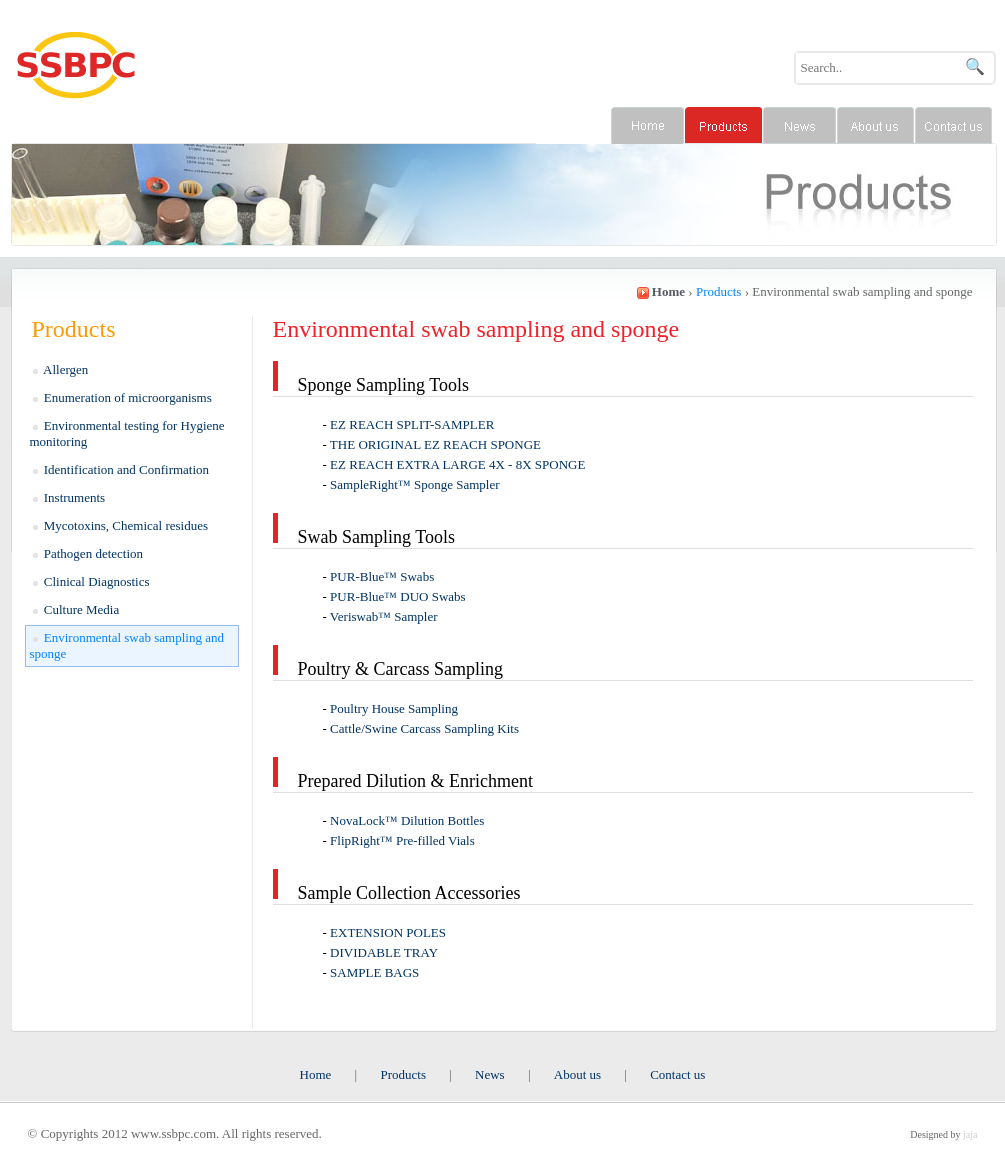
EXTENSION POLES (388, 932)
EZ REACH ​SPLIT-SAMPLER (412, 424)
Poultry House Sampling (394, 708)
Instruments (69, 497)
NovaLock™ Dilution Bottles (407, 820)
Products (403, 1074)
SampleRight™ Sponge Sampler (414, 484)
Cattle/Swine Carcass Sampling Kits (424, 728)
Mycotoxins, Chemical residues (121, 525)
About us (577, 1074)
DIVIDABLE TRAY (384, 952)
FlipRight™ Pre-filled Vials (402, 840)
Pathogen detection (88, 553)
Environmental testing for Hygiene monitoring (127, 433)
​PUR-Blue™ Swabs (382, 576)
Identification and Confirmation (121, 469)
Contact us (677, 1074)
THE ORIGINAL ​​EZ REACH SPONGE (435, 444)
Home (316, 1074)
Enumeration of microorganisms (122, 397)
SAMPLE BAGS (374, 972)
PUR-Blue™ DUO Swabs (398, 596)
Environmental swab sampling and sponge (127, 645)
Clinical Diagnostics (91, 581)
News (490, 1074)
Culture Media (76, 609)
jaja (970, 1134)
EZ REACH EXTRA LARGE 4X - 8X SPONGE (457, 464)
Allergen (61, 369)
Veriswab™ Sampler (384, 616)
